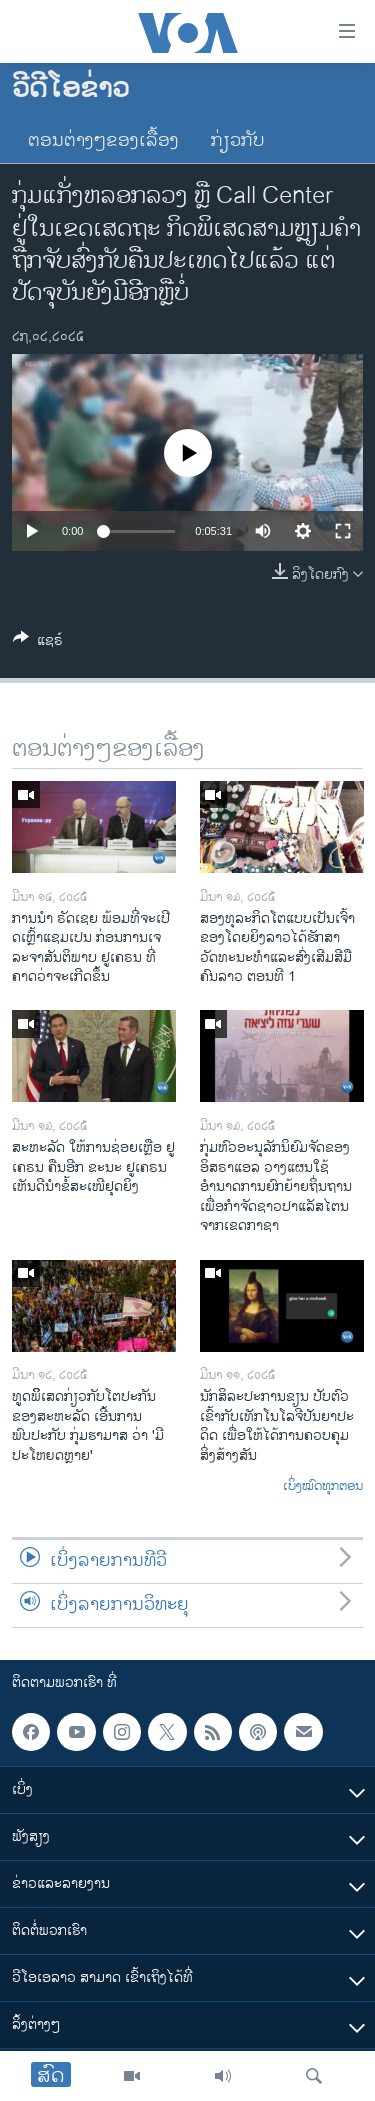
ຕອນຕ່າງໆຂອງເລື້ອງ (103, 141)
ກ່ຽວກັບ (238, 141)
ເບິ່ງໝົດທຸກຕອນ (323, 1487)
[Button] (38, 643)
